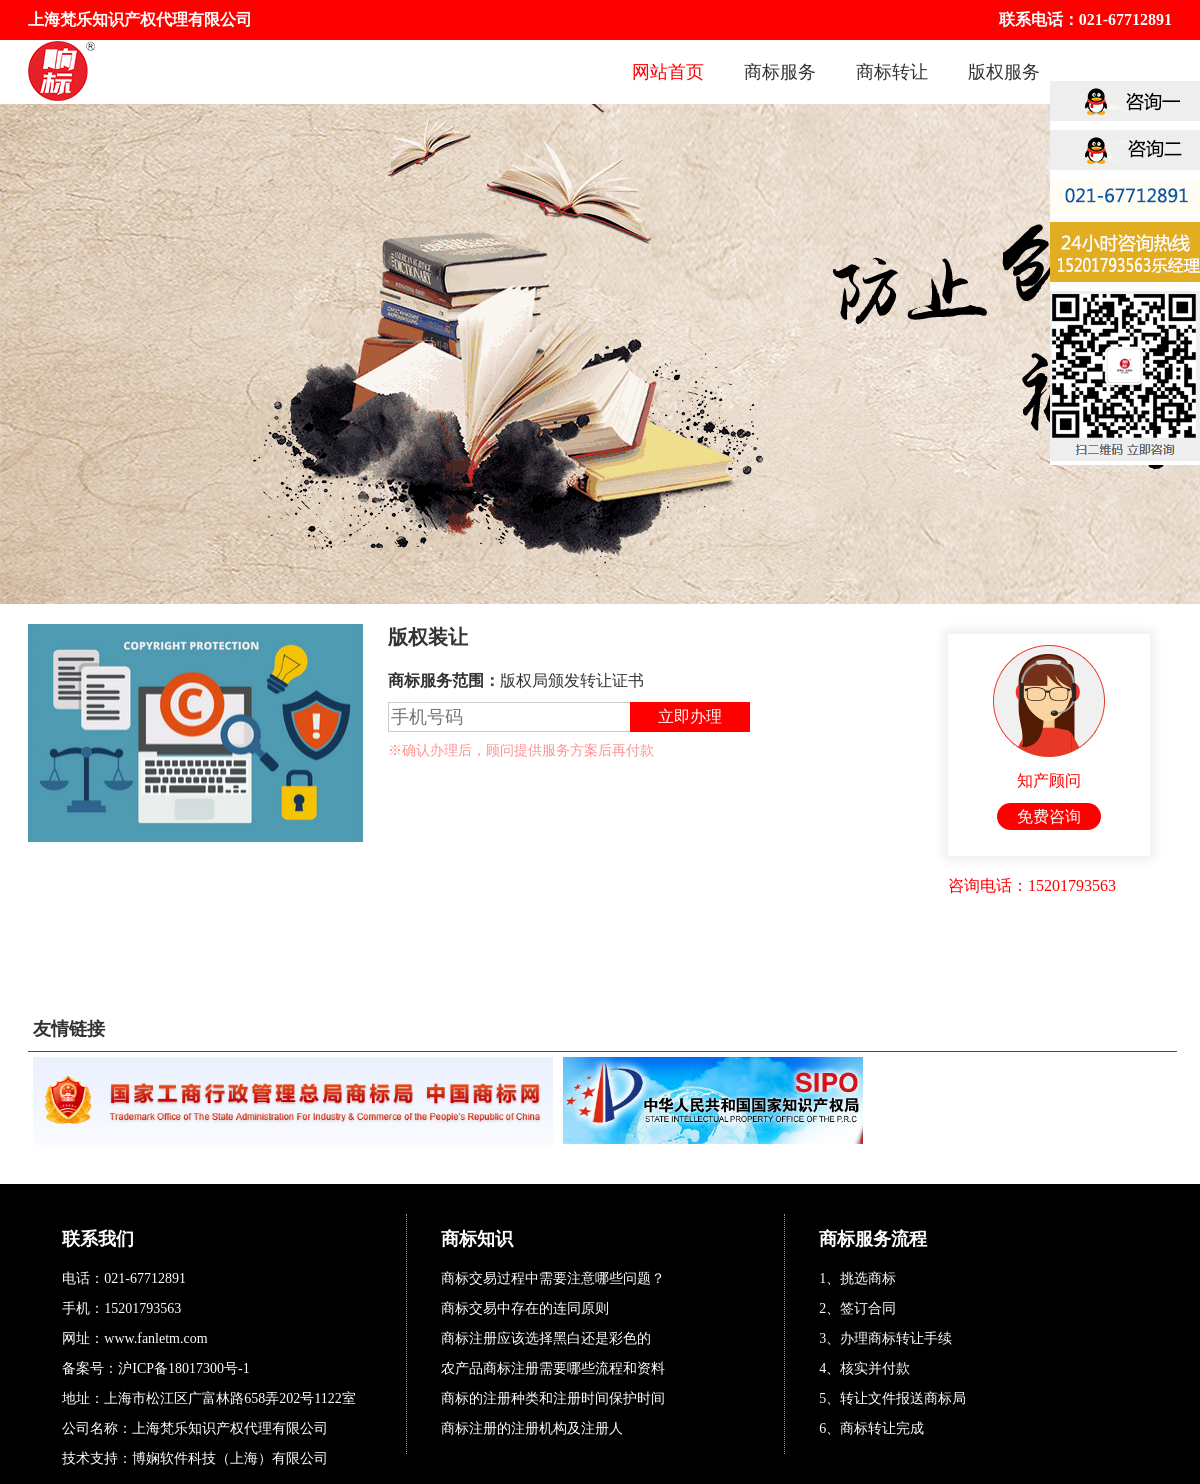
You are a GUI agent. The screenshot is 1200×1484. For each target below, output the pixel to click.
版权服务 (1004, 72)
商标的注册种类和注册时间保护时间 (553, 1398)
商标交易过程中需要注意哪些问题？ (553, 1278)
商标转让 (892, 72)
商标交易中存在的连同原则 (525, 1308)
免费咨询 (1049, 816)
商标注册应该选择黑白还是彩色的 (546, 1338)
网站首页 (668, 72)
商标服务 (780, 72)
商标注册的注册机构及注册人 (532, 1428)
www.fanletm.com (155, 1338)
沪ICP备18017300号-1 (183, 1368)
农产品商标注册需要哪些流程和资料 (553, 1368)
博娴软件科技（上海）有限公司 (230, 1458)
